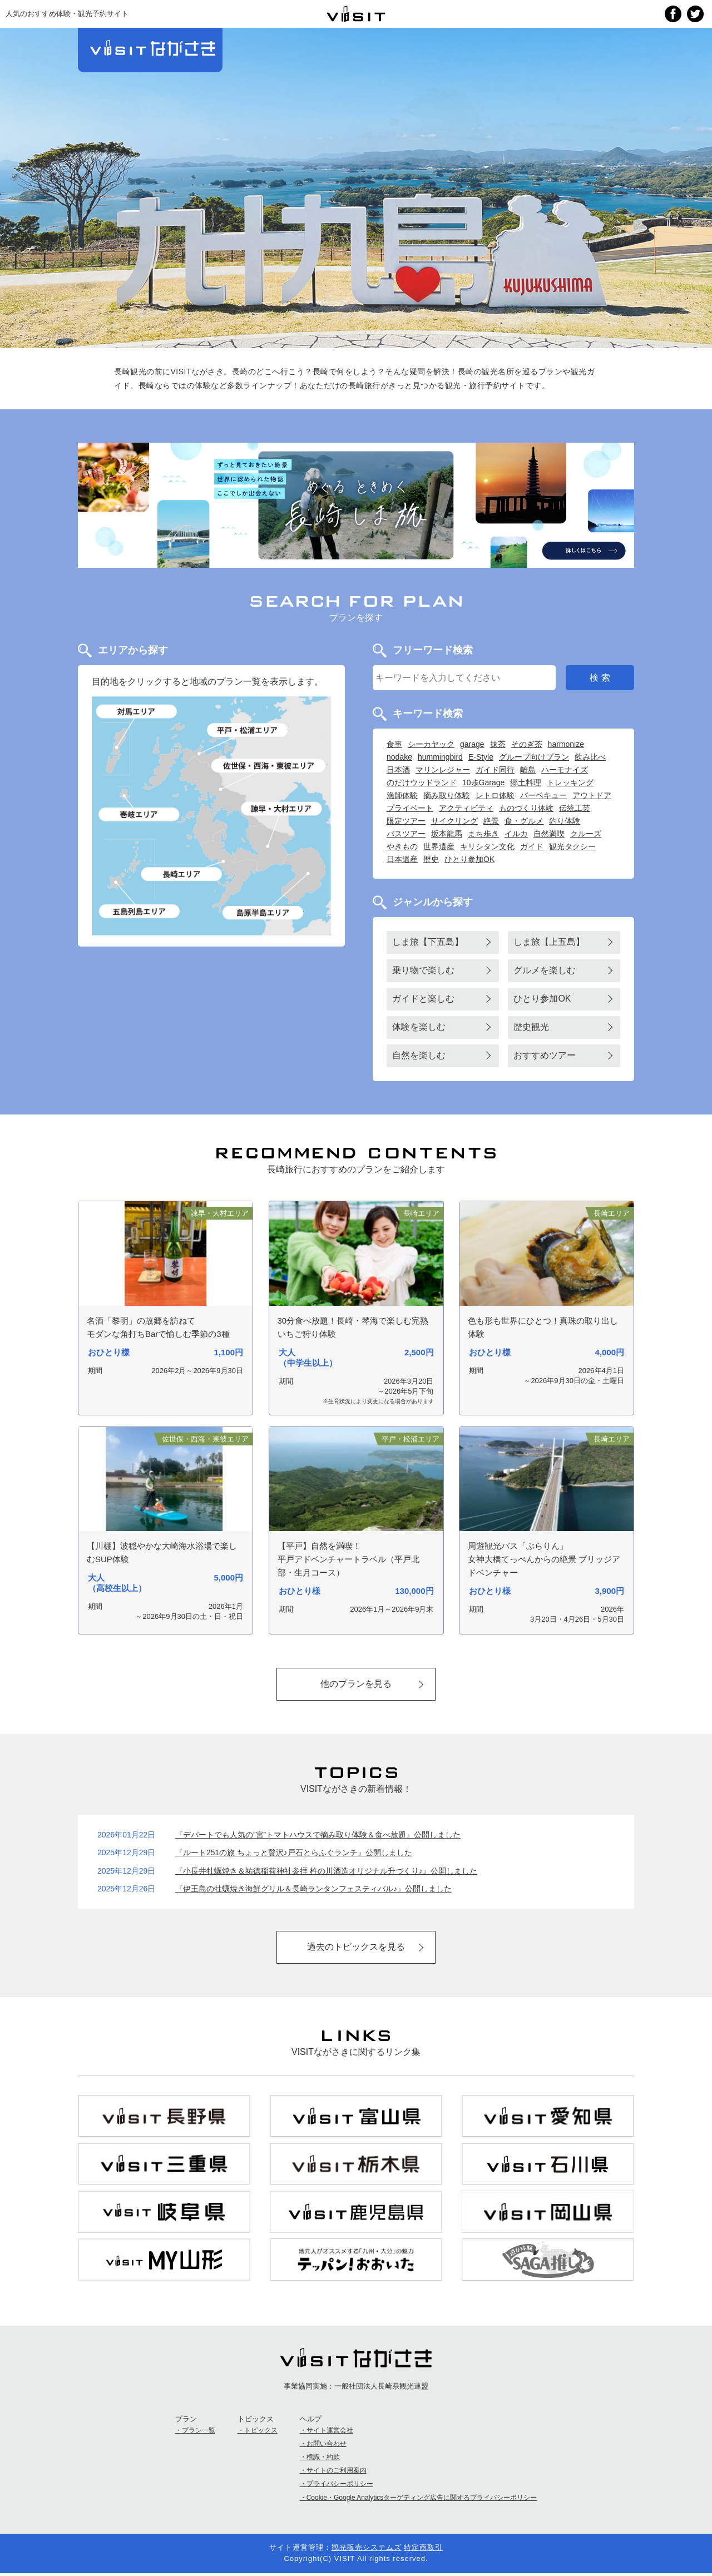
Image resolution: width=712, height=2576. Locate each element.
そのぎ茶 (526, 744)
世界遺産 (438, 846)
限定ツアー (406, 820)
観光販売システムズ (367, 2549)
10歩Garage (483, 782)
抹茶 (498, 744)
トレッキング (570, 782)
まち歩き (483, 833)
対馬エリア (137, 712)
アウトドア (591, 795)
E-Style (480, 756)
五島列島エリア (139, 911)
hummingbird (440, 756)
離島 (528, 769)
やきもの (402, 846)
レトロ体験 (495, 795)
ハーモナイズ (564, 769)
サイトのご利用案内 (336, 2473)
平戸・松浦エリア (247, 730)
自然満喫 (549, 833)
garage (472, 744)
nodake (399, 756)
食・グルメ (524, 820)
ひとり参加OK (469, 859)
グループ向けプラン (534, 756)
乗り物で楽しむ (423, 970)
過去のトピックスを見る (356, 1948)
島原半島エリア (262, 912)
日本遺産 (402, 859)
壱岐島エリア (139, 814)
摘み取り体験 (446, 795)
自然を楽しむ (419, 1055)
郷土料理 (525, 782)
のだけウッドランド (422, 782)
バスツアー (406, 833)
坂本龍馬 (446, 833)
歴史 (431, 859)
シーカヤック (431, 744)
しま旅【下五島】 (427, 942)
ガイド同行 (495, 769)
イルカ (516, 833)
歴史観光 (531, 1027)
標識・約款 (323, 2459)
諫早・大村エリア (282, 808)
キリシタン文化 (487, 846)
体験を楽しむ (419, 1027)
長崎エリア (181, 874)
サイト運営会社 (329, 2432)
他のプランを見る (356, 1684)
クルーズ (585, 833)
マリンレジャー (443, 769)
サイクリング (454, 820)
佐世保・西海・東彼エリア (269, 765)
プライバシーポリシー (339, 2486)
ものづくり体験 (526, 808)
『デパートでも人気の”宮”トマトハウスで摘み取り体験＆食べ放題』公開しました (318, 1835)
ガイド (531, 846)
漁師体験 (402, 795)
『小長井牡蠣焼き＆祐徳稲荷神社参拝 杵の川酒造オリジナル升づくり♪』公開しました (326, 1871)
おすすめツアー (544, 1055)
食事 (394, 744)
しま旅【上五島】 (549, 942)
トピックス (261, 2432)
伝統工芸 (574, 808)
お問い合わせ (326, 2446)
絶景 (491, 820)
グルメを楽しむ (544, 970)
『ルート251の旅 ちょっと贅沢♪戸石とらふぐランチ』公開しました (293, 1853)
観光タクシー (572, 846)
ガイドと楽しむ (423, 998)
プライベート (410, 808)
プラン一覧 (198, 2432)
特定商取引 (423, 2549)
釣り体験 (564, 820)
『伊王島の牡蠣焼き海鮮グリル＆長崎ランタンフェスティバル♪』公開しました (313, 1889)
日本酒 (398, 769)
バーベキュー (543, 795)
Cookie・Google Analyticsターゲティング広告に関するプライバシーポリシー (421, 2500)
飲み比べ (590, 756)
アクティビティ (466, 808)
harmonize (566, 744)
